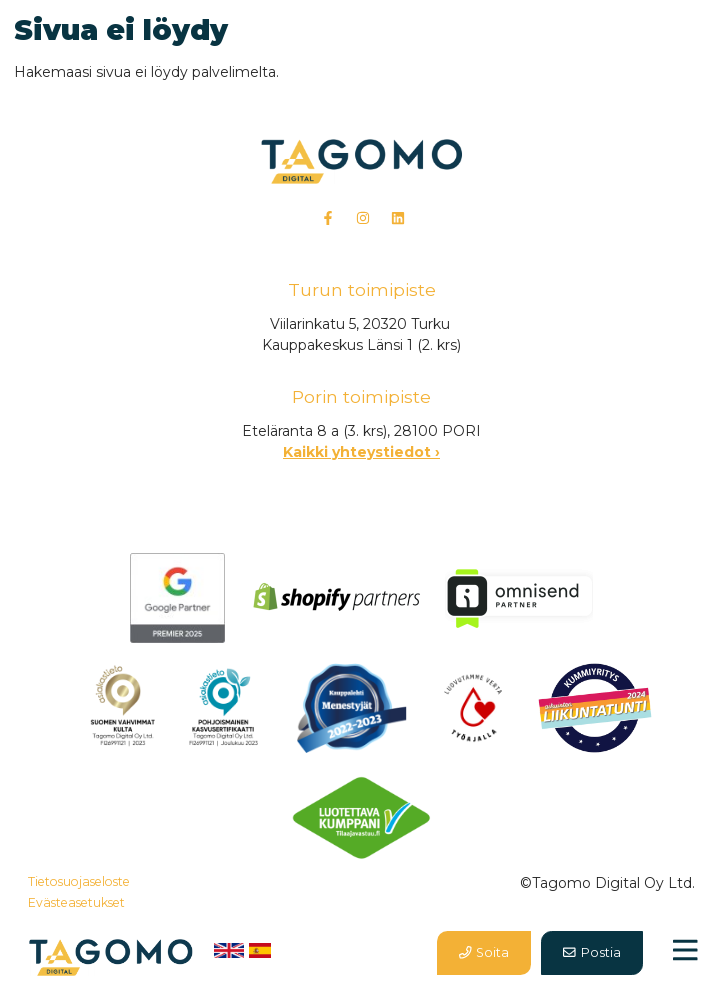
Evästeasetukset (76, 902)
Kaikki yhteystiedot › (361, 452)
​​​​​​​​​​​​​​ (122, 707)
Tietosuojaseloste (79, 881)
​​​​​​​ (225, 707)
